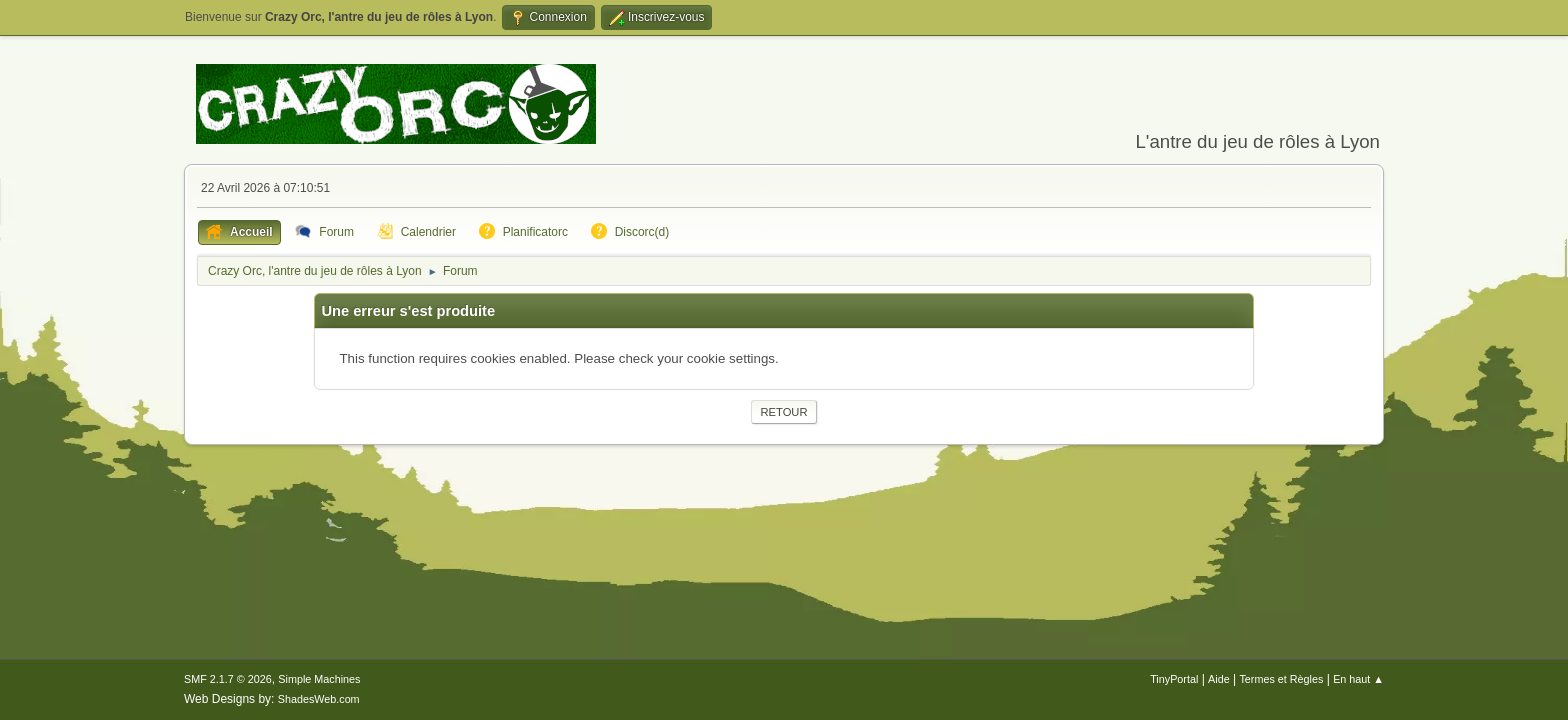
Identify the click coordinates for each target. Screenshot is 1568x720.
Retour (783, 412)
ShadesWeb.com (319, 699)
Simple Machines (319, 679)
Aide (1219, 679)
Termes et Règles (1281, 679)
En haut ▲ (1358, 679)
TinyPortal (1174, 679)
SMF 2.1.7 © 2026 (228, 679)
